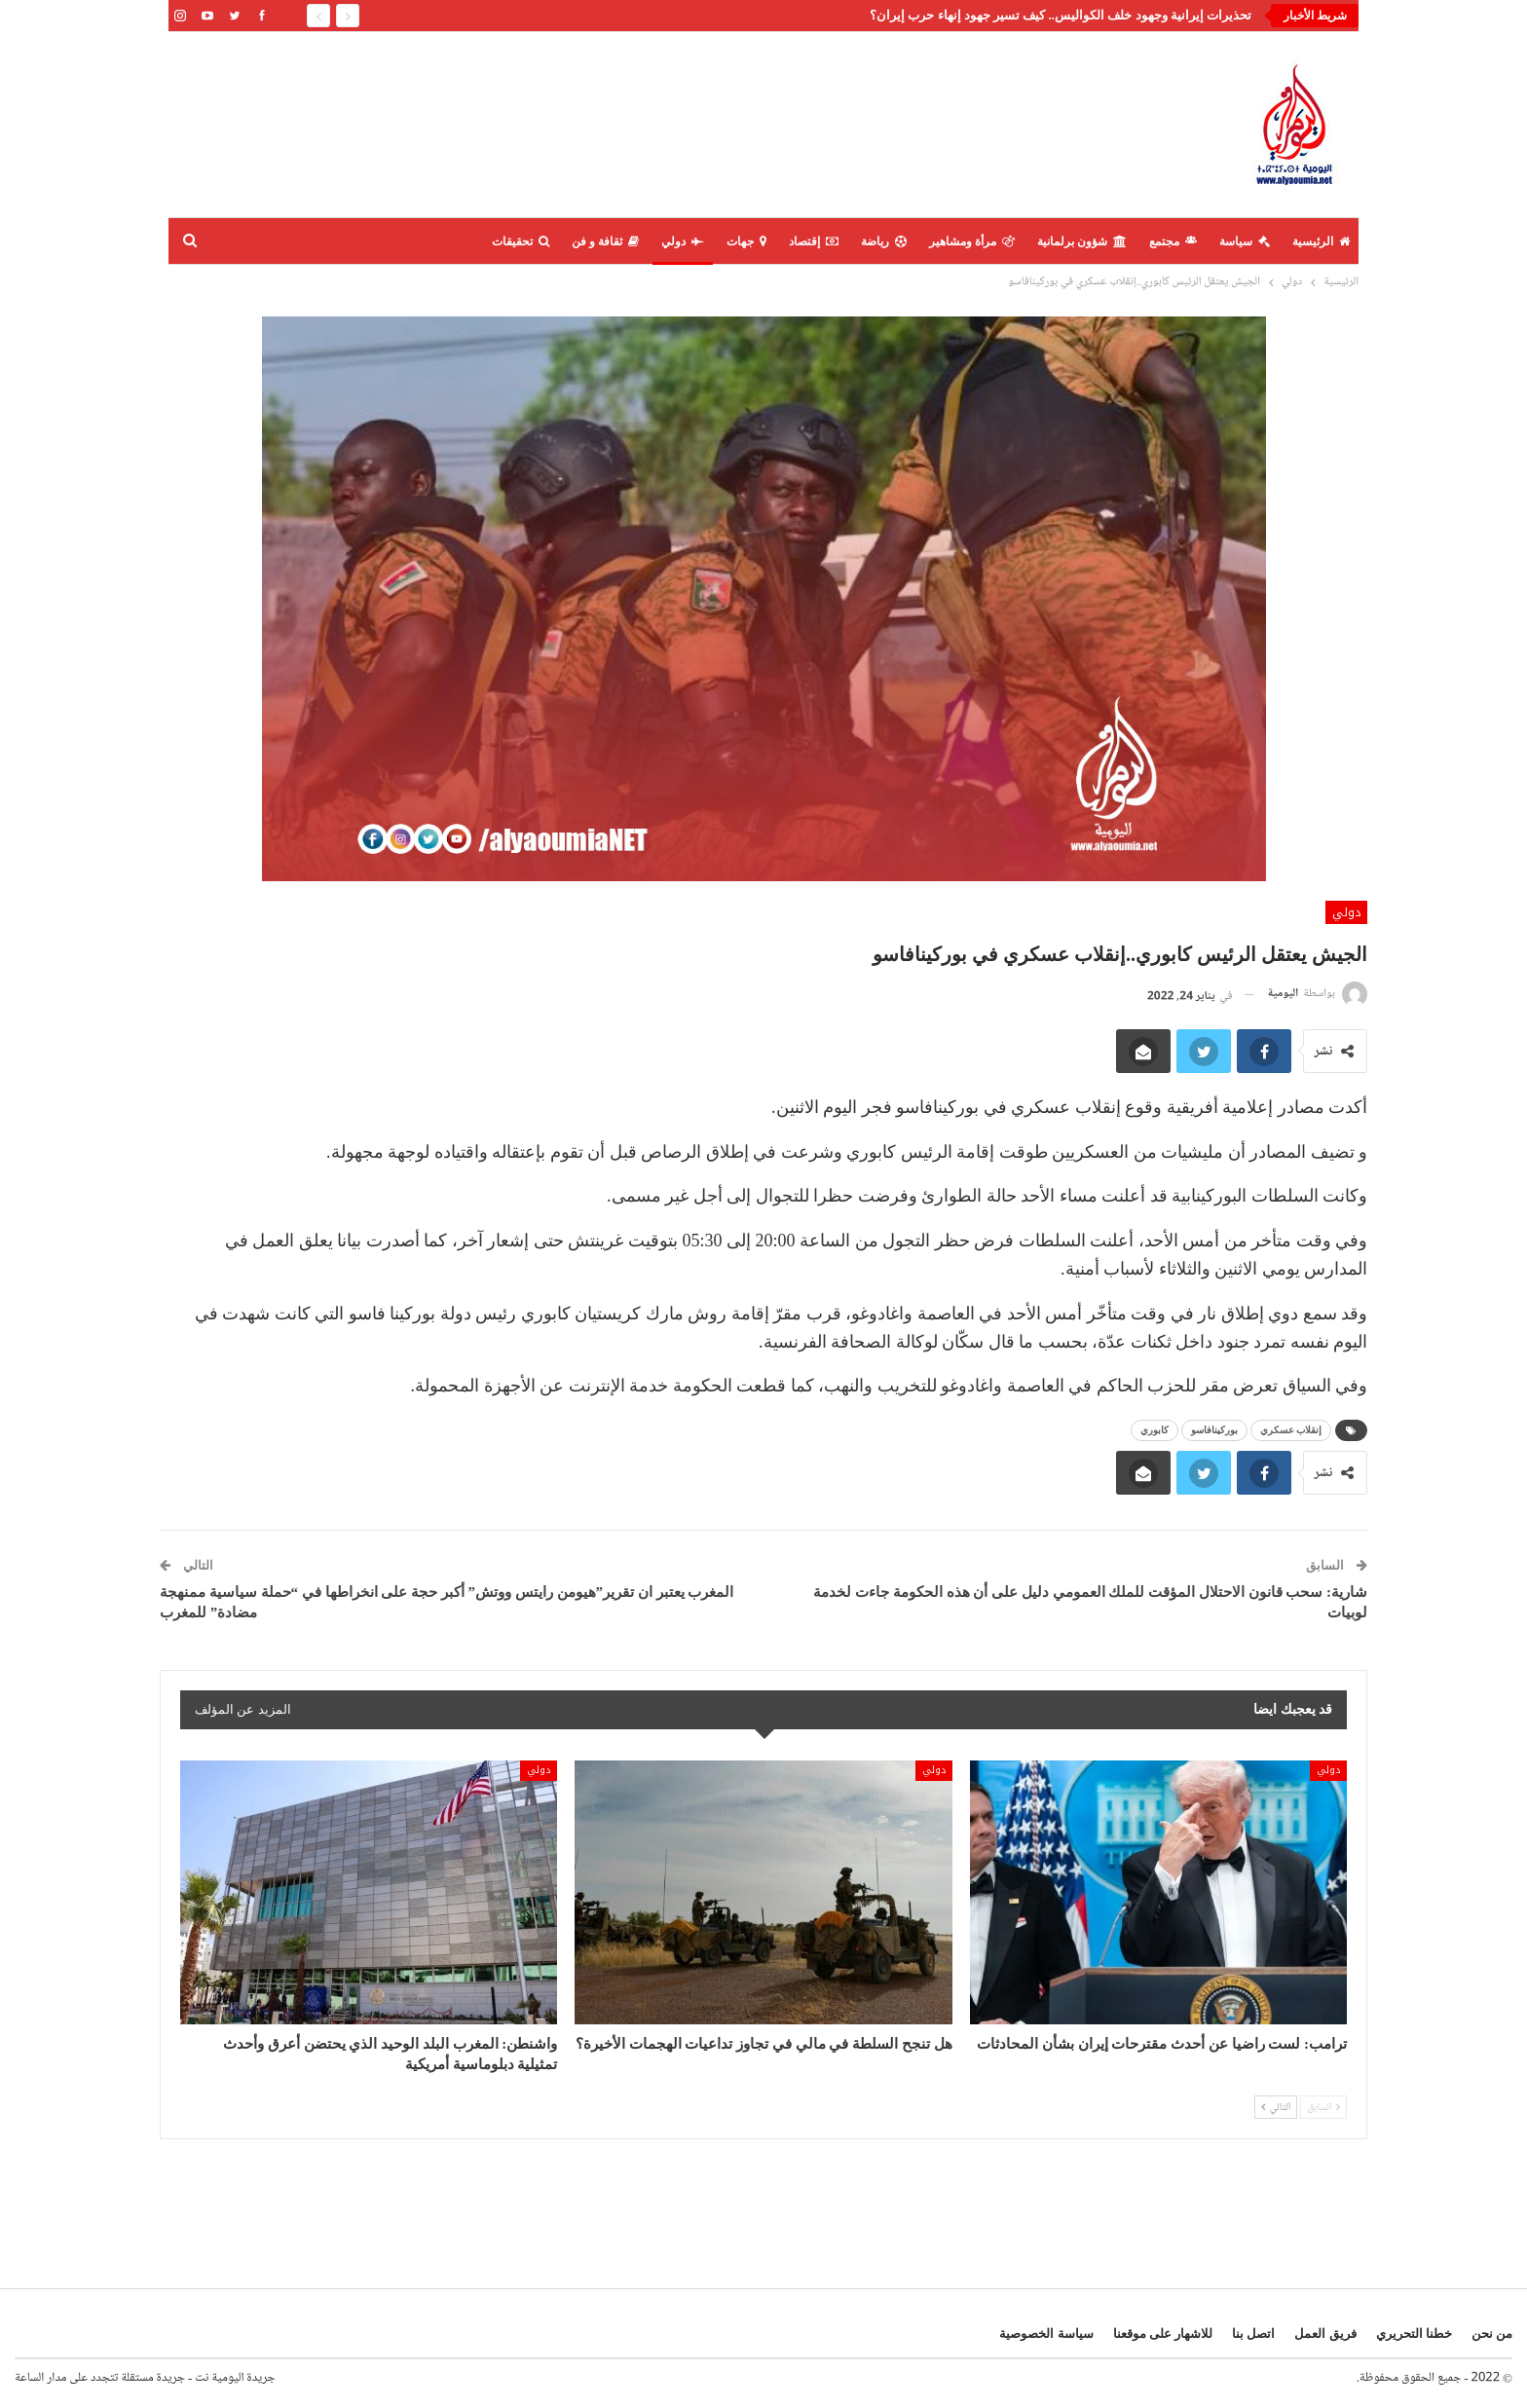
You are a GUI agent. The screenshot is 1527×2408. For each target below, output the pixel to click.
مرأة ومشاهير (972, 241)
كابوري (1154, 1430)
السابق (1323, 2106)
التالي (1275, 2106)
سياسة (1244, 241)
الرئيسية (1321, 241)
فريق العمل (1325, 2333)
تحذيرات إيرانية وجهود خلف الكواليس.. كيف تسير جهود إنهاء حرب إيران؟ (1060, 15)
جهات (746, 241)
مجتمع (1173, 241)
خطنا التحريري (1414, 2333)
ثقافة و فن (605, 241)
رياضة (884, 241)
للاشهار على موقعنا (1163, 2333)
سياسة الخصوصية (1046, 2333)
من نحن (1491, 2333)
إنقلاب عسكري (1291, 1430)
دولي (682, 241)
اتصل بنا (1253, 2333)
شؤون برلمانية (1082, 241)
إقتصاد (813, 241)
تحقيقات (520, 241)
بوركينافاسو (1214, 1430)
